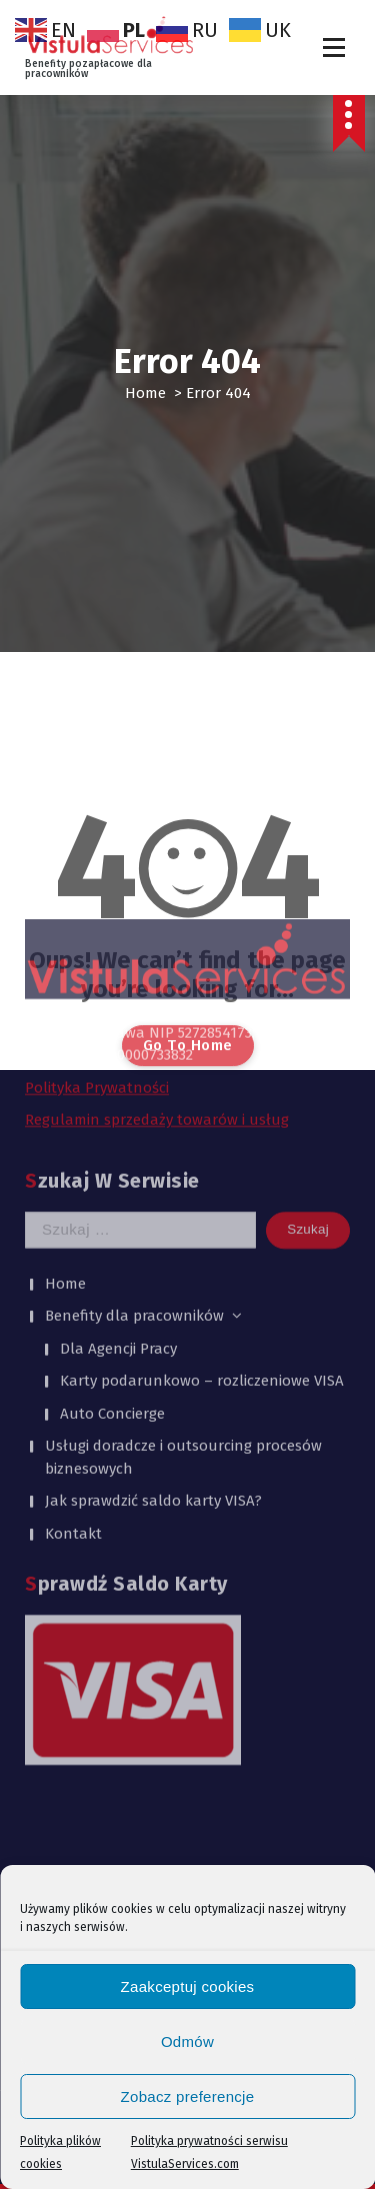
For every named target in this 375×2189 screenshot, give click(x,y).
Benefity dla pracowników (134, 1149)
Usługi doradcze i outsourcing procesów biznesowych (183, 1290)
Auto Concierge (112, 1246)
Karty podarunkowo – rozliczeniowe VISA (202, 1214)
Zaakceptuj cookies (188, 1986)
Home (145, 393)
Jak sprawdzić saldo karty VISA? (153, 1334)
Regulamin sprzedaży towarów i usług (157, 953)
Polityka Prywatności (97, 921)
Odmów (187, 2041)
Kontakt (73, 1366)
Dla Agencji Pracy (118, 1181)
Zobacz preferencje (188, 2096)
